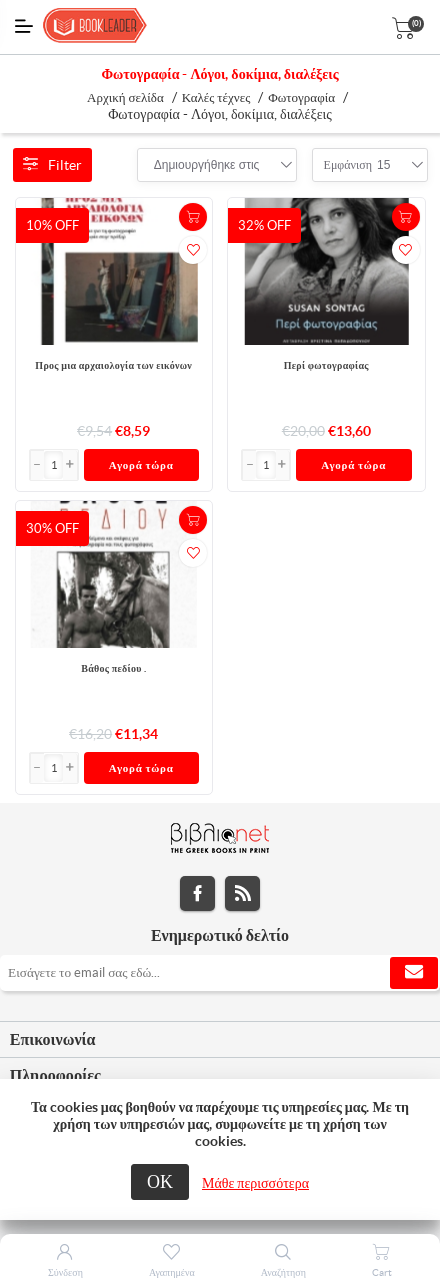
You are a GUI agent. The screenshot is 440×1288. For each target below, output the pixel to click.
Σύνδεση (65, 1272)
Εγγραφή (414, 973)
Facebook (197, 893)
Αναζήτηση (283, 1272)
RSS (242, 893)
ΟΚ (160, 1181)
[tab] (220, 1040)
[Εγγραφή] (220, 973)
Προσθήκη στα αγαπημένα (193, 250)
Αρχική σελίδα (125, 97)
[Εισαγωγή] (54, 465)
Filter (52, 165)
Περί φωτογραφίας (326, 365)
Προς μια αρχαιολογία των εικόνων (113, 365)
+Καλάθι (193, 217)
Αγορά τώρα (141, 465)
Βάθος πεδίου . (113, 668)
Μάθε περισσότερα (255, 1183)
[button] (70, 465)
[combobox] (207, 165)
